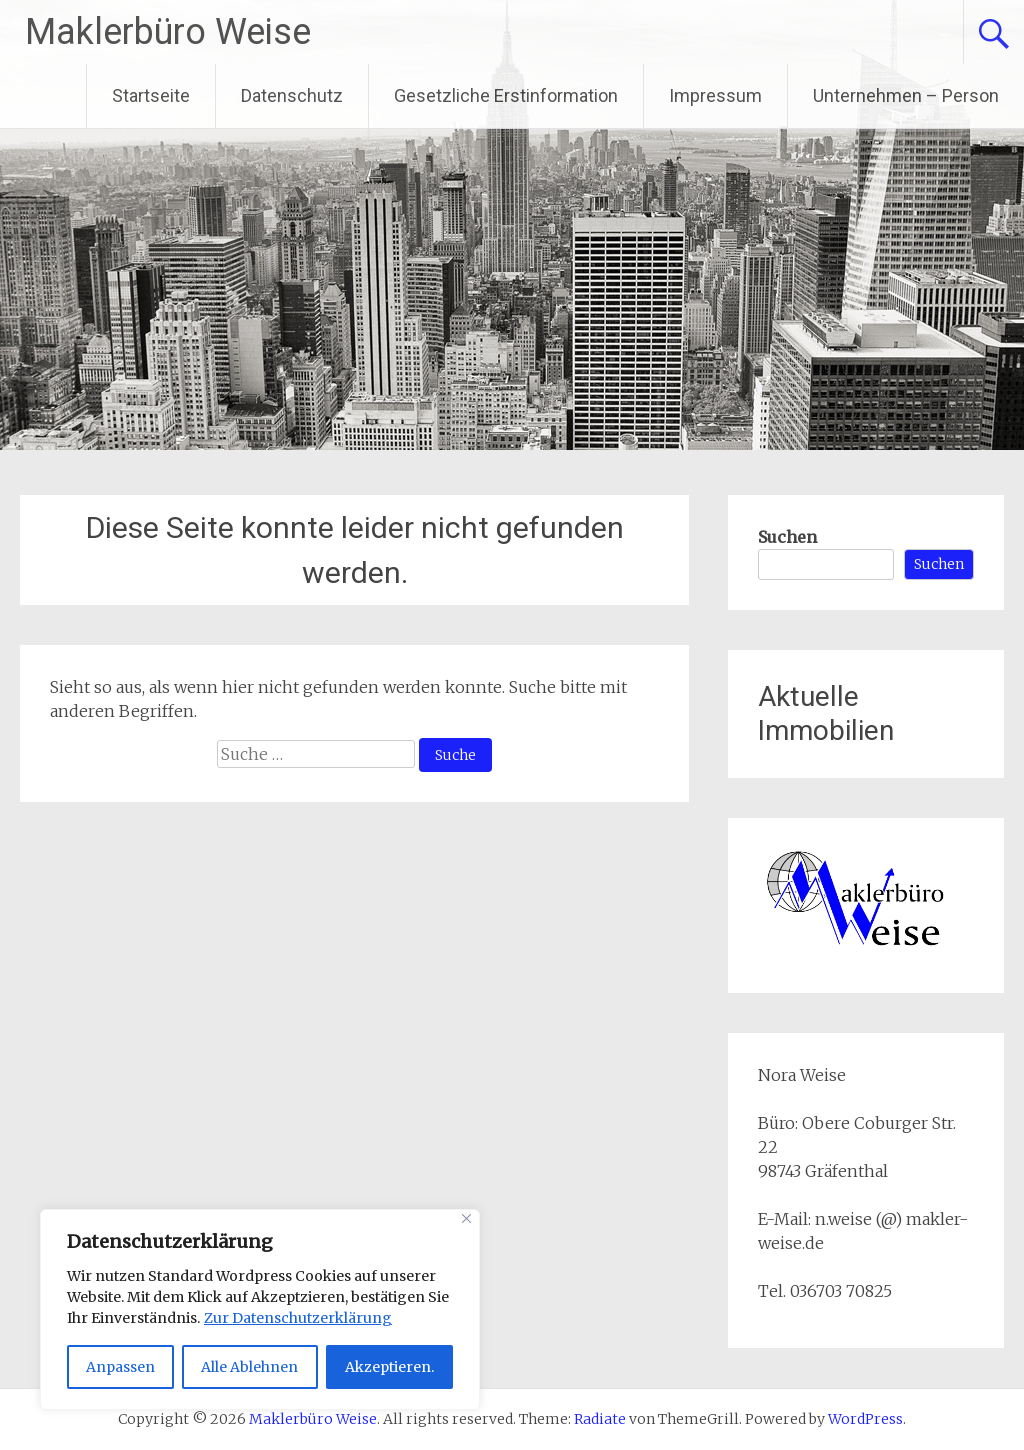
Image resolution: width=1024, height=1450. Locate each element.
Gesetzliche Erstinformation (506, 95)
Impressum (715, 95)
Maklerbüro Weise (168, 32)
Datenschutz (292, 95)
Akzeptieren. (389, 1367)
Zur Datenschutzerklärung (298, 1318)
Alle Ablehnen (249, 1367)
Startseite (151, 95)
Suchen (787, 537)
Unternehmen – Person (906, 95)
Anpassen (120, 1367)
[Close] (466, 1218)
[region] (260, 1309)
